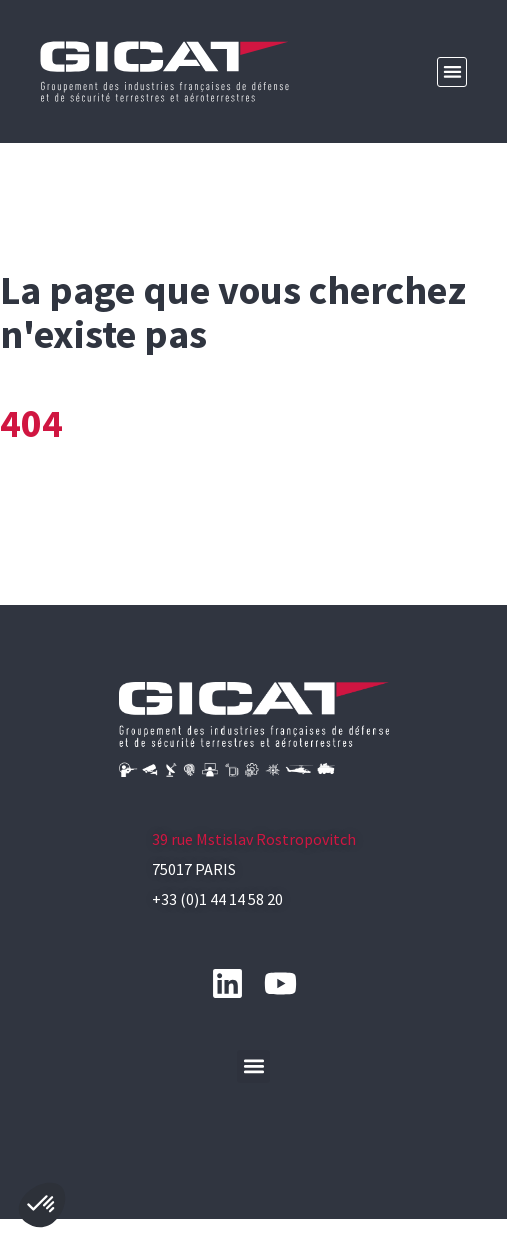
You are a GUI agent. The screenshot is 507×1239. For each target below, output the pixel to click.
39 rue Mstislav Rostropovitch (254, 839)
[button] (452, 72)
